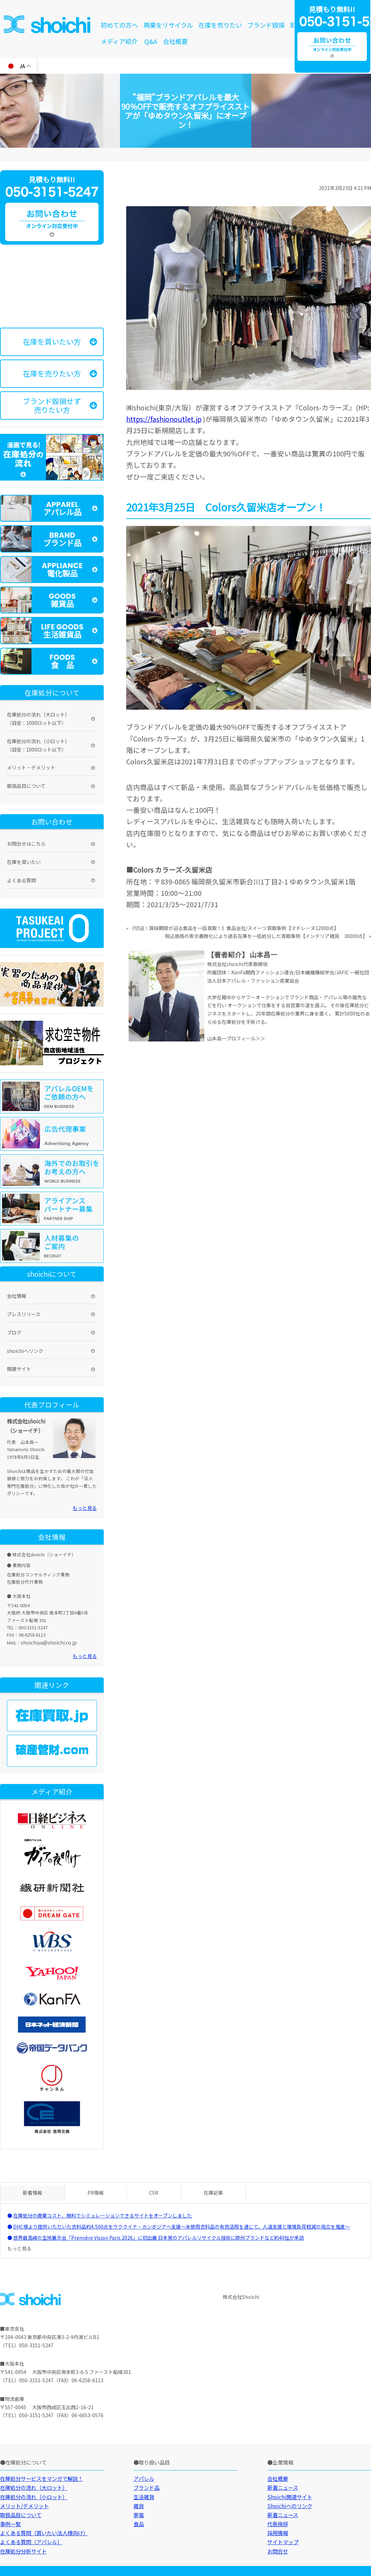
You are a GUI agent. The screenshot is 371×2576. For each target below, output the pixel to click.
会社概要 (175, 41)
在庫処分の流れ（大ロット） (33, 2487)
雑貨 (138, 2506)
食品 (138, 2524)
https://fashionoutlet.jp (164, 419)
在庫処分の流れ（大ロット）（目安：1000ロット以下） (38, 718)
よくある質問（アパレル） (31, 2542)
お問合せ (277, 2551)
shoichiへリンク (25, 1350)
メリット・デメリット (31, 767)
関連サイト (19, 1368)
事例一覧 (10, 2524)
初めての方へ (119, 24)
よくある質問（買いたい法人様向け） (44, 2533)
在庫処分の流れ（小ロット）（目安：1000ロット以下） (38, 745)
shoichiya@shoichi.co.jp (49, 1642)
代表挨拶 (277, 2524)
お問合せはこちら (26, 843)
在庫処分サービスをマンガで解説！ (41, 2478)
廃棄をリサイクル (168, 24)
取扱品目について (26, 785)
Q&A (150, 41)
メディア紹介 (119, 41)
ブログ (14, 1332)
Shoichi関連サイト (289, 2497)
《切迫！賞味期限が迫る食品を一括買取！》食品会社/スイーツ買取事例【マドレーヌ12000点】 (234, 928)
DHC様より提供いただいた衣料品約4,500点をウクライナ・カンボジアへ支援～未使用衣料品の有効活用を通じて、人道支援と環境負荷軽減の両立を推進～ (181, 2226)
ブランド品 (146, 2487)
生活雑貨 (143, 2497)
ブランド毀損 (266, 24)
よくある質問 (21, 880)
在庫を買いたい (24, 861)
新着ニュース (282, 2487)
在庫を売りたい (220, 24)
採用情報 (277, 2533)
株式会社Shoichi (241, 2296)
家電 (138, 2515)
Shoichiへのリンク (289, 2506)
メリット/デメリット (24, 2506)
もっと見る (85, 1507)
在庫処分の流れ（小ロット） (33, 2497)
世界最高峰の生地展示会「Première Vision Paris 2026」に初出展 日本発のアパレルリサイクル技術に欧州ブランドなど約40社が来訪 (158, 2237)
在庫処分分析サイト (23, 2551)
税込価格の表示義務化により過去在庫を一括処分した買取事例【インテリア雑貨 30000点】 (266, 935)
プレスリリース (23, 1314)
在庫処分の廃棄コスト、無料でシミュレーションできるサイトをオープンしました (102, 2215)
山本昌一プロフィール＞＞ (236, 1038)
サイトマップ (282, 2542)
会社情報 (16, 1295)
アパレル (143, 2478)
